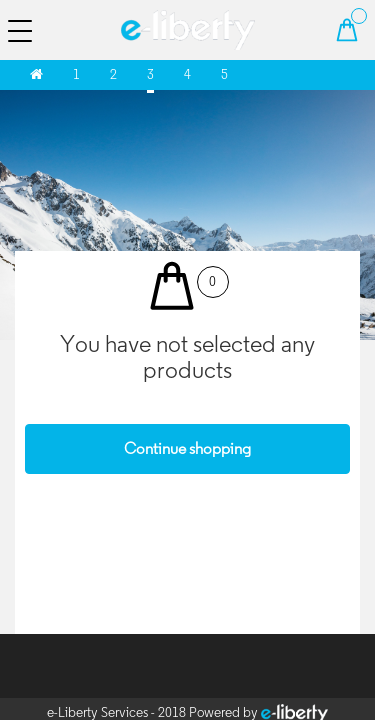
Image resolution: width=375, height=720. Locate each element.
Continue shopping (187, 448)
